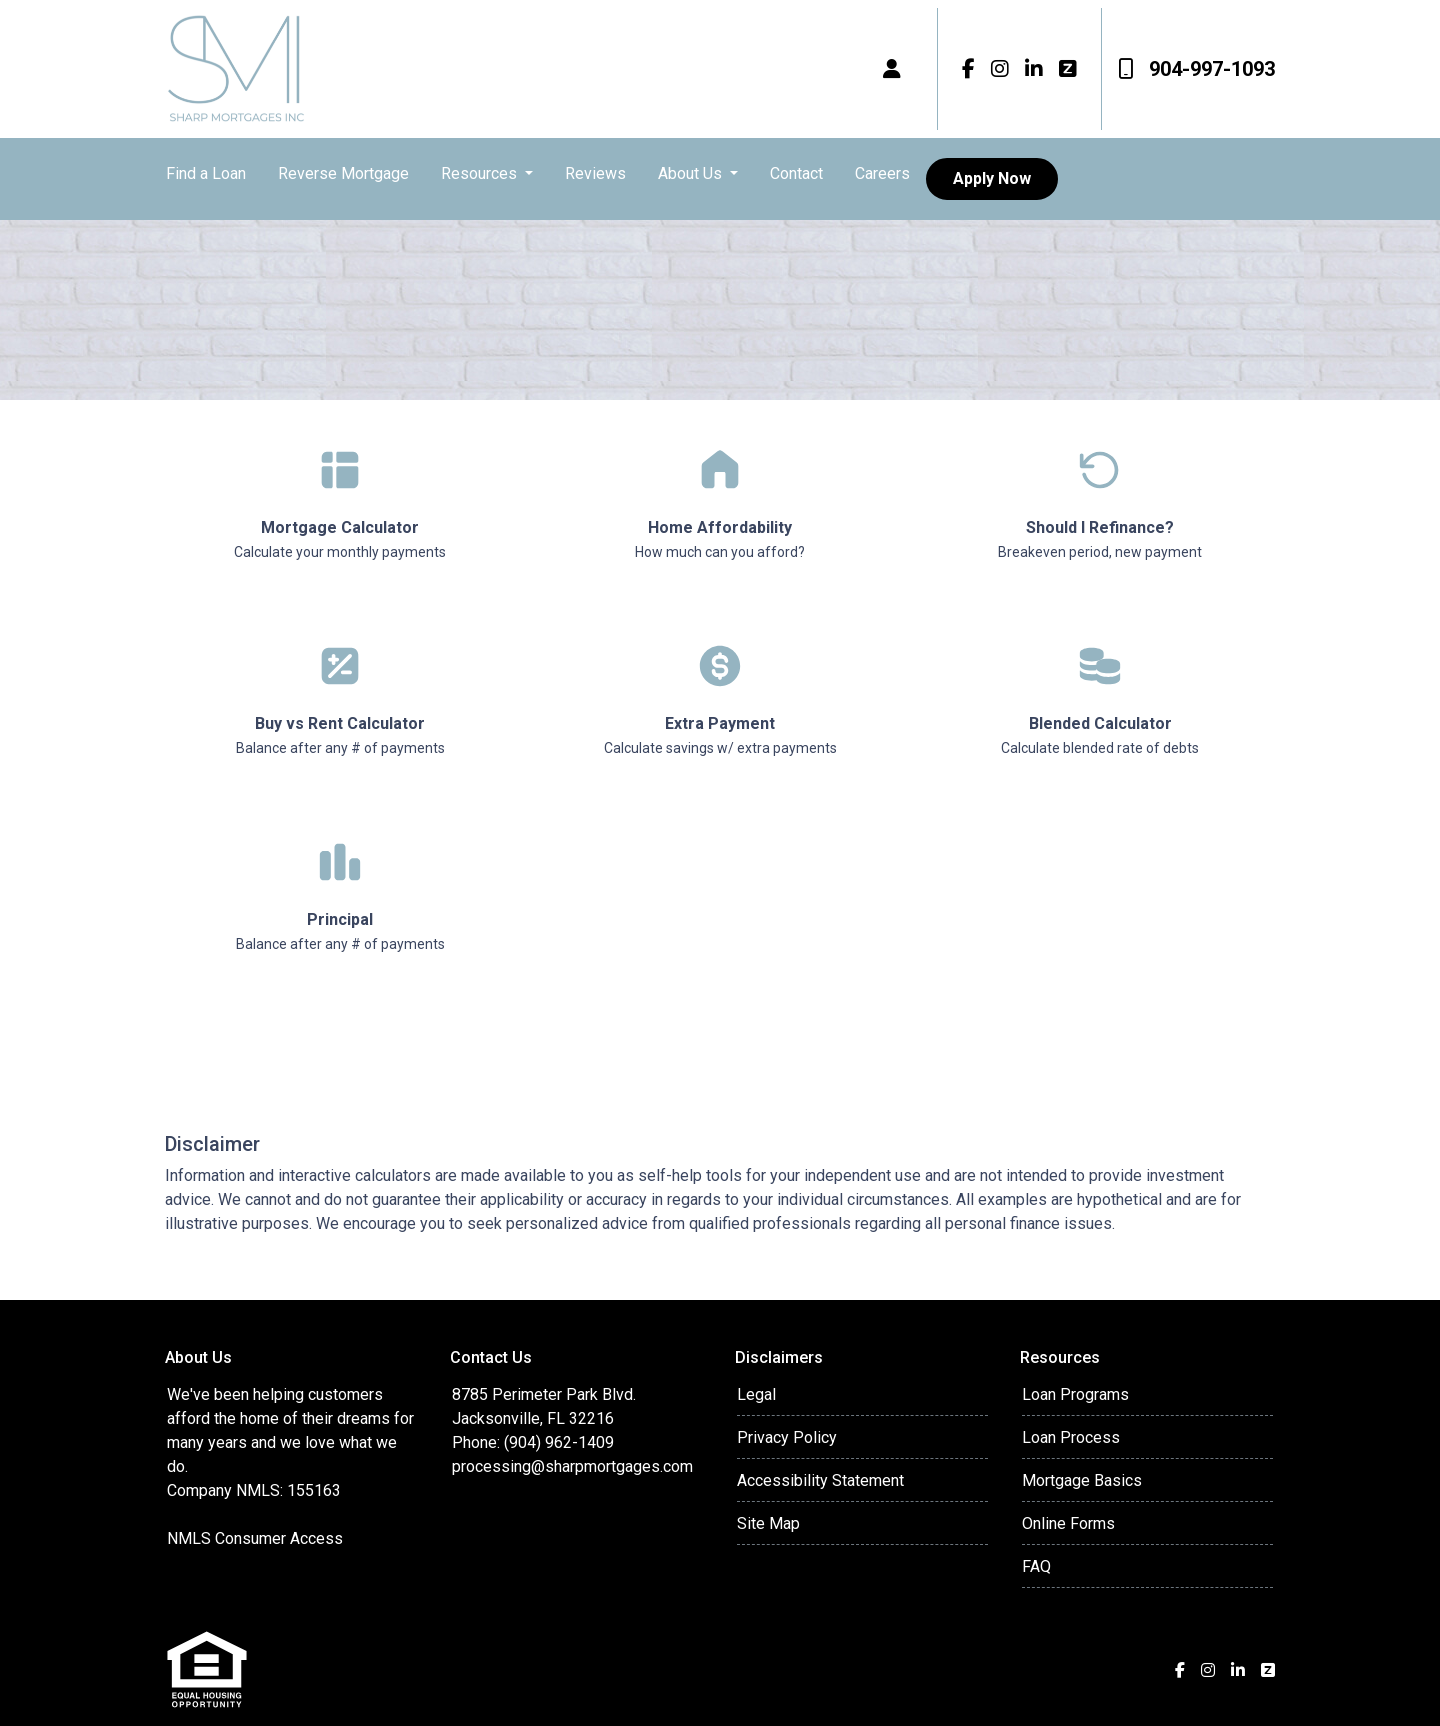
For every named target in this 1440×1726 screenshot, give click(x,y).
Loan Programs (1075, 1394)
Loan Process (1071, 1437)
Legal (756, 1394)
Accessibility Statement (820, 1480)
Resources (481, 173)
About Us (692, 173)
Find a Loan (206, 173)
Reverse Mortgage (343, 173)
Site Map (768, 1523)
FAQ (1036, 1566)
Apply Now (992, 178)
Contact (796, 173)
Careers (882, 173)
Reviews (595, 173)
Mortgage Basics (1082, 1480)
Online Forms (1068, 1523)
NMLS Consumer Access (255, 1538)
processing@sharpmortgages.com (572, 1466)
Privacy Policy (787, 1437)
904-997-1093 (1196, 69)
